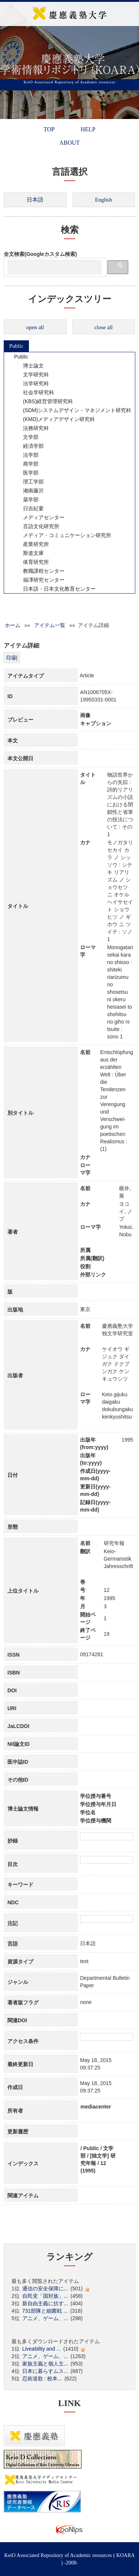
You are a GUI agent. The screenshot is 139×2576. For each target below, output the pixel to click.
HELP (87, 129)
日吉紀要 (28, 508)
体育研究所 (31, 562)
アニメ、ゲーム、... (45, 2318)
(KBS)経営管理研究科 (43, 401)
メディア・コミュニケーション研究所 (62, 535)
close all (103, 327)
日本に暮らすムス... (45, 2371)
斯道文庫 (28, 553)
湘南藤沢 (28, 490)
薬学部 (26, 499)
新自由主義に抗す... (45, 2303)
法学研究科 (31, 383)
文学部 (26, 437)
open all (35, 327)
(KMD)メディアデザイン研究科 (54, 419)
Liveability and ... (41, 2349)
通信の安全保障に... (45, 2288)
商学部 (26, 463)
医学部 (26, 472)
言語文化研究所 (36, 526)
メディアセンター (38, 517)
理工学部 (28, 481)
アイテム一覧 (49, 625)
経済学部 (28, 445)
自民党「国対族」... (45, 2296)
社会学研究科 (33, 392)
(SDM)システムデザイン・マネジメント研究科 (72, 410)
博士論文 (28, 365)
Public (16, 346)
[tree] (69, 473)
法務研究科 (31, 428)
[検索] (54, 267)
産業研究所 (31, 544)
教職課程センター (38, 570)
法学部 (26, 454)
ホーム (12, 625)
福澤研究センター (38, 579)
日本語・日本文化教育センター (54, 588)
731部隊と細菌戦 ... (45, 2311)
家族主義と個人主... (45, 2364)
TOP (49, 129)
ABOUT (69, 142)
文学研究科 (31, 374)
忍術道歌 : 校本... (42, 2378)
